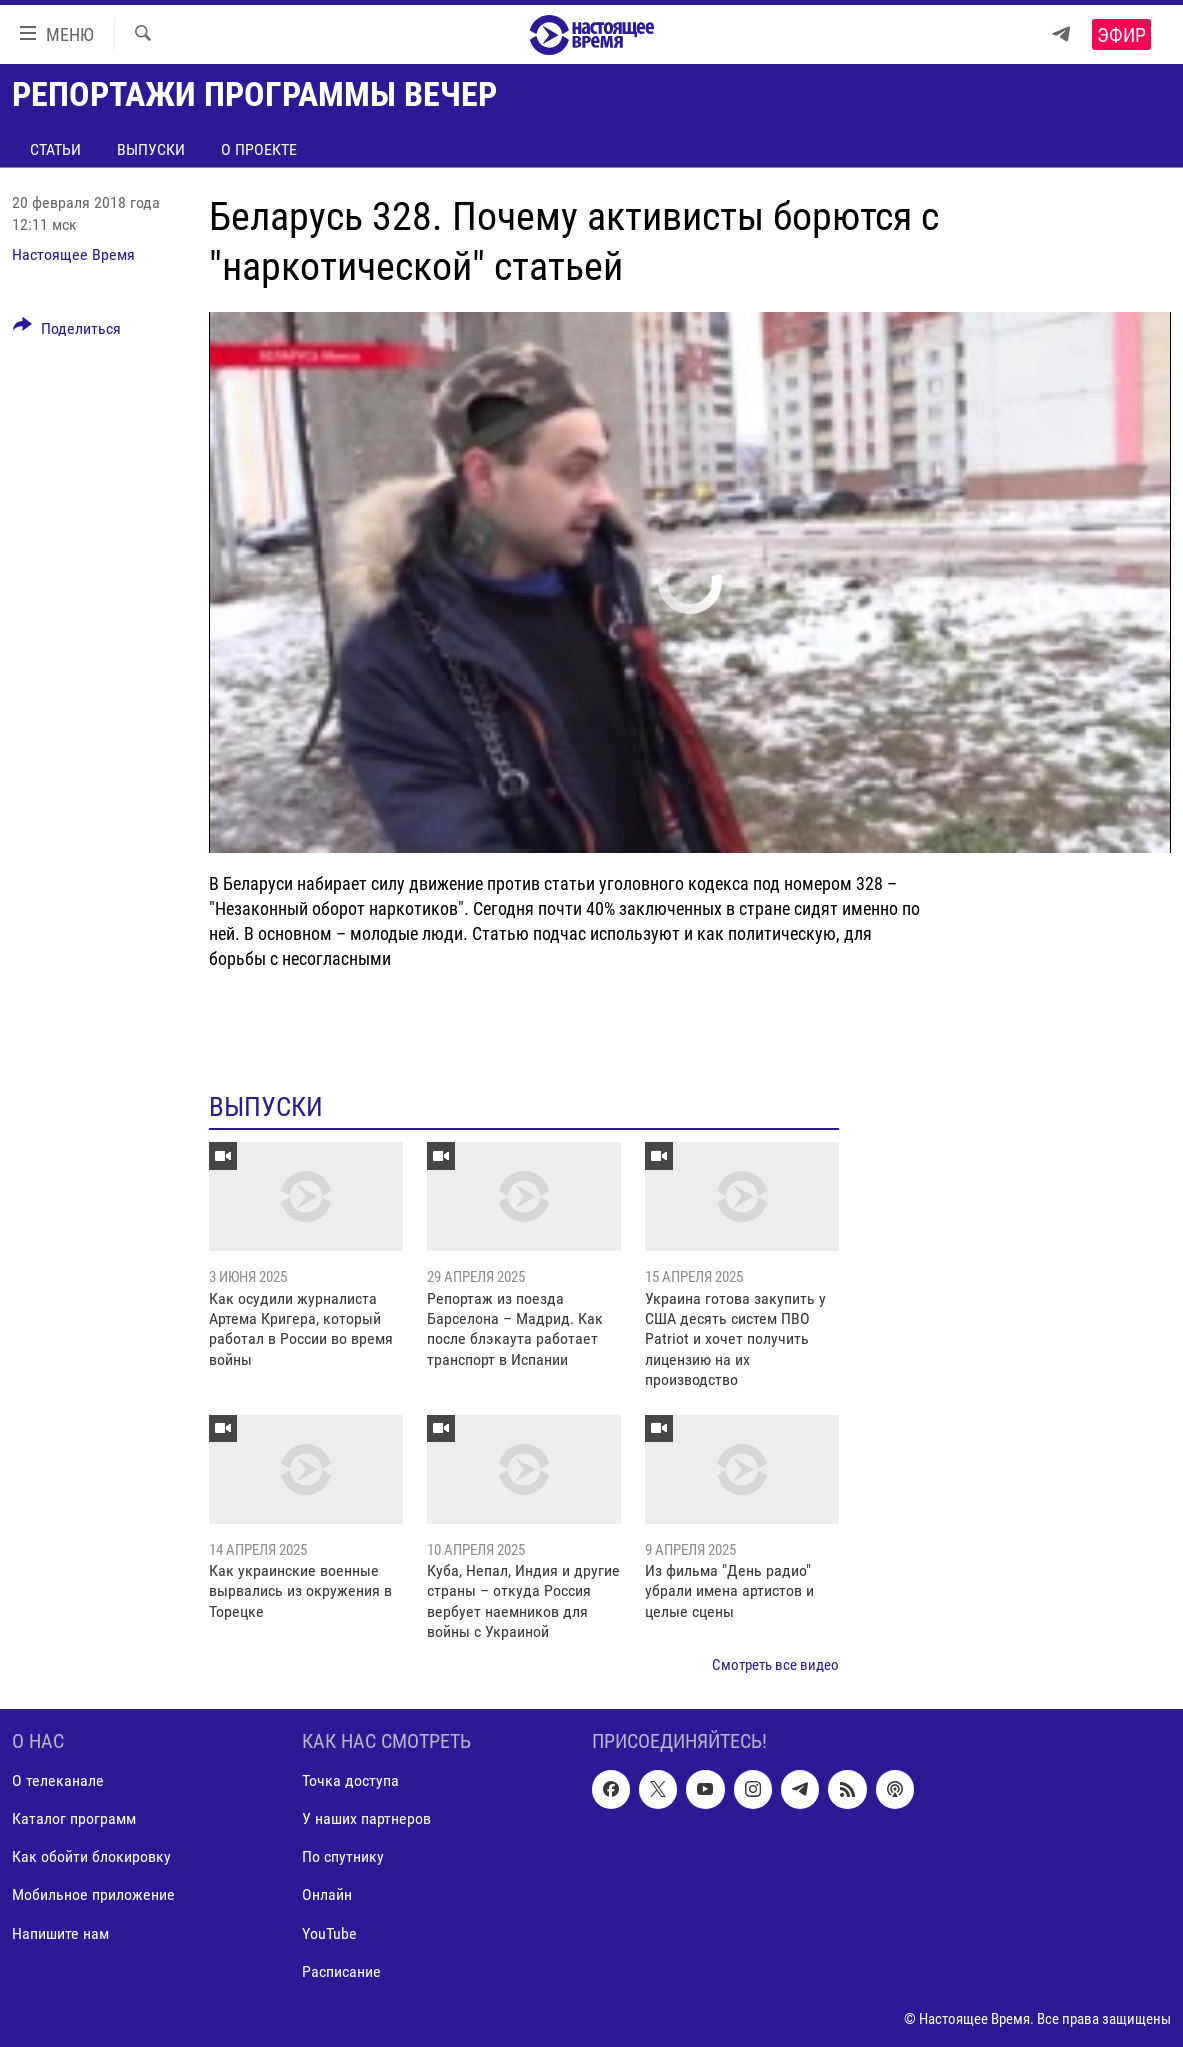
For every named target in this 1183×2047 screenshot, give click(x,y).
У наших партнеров (366, 1818)
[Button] (67, 332)
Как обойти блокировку (91, 1856)
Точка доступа (350, 1780)
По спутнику (343, 1856)
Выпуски (151, 149)
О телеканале (58, 1780)
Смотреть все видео (775, 1665)
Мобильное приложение (93, 1894)
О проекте (259, 149)
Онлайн (327, 1894)
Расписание (341, 1971)
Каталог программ (74, 1818)
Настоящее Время (73, 254)
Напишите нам (60, 1933)
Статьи (55, 149)
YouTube (329, 1933)
